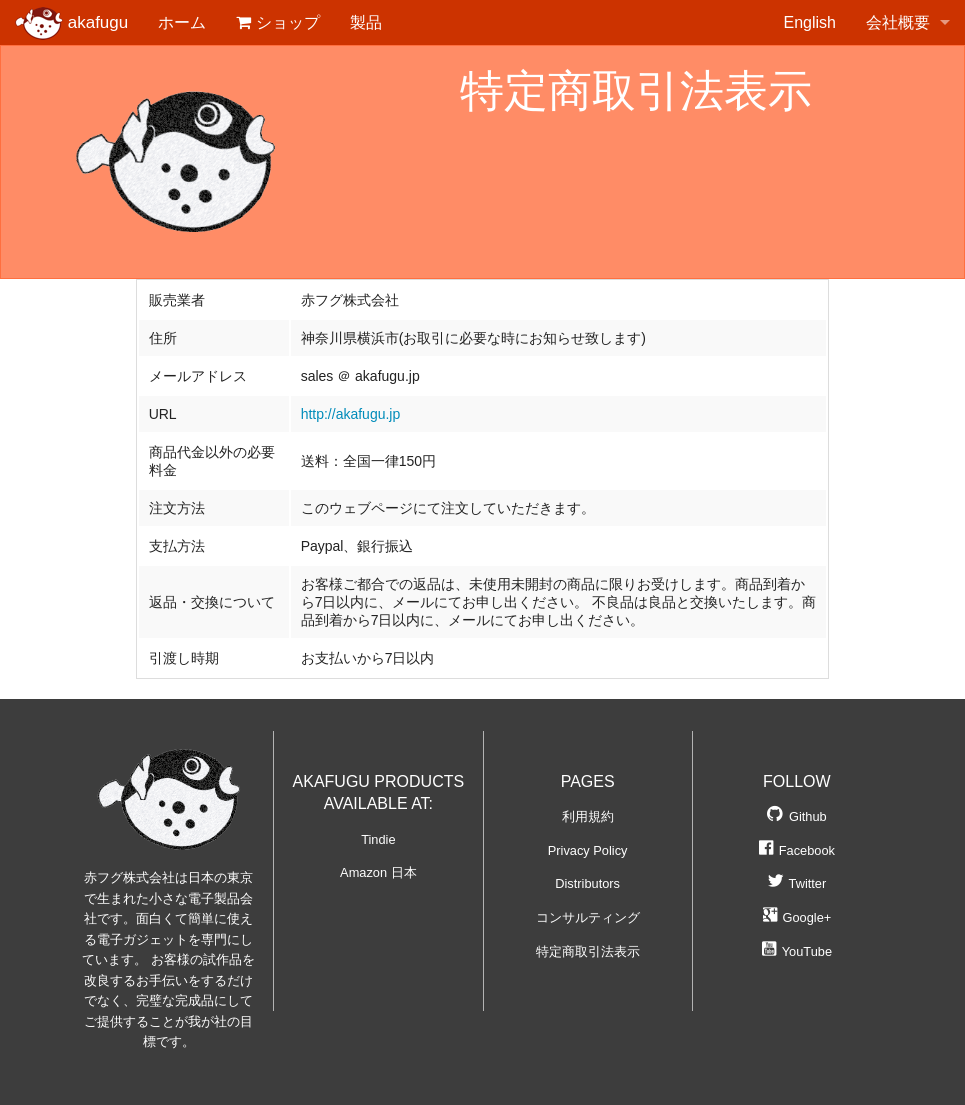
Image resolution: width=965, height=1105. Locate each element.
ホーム (182, 22)
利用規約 (588, 816)
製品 (366, 22)
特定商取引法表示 (588, 951)
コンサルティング (588, 917)
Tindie (378, 839)
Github (797, 816)
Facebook (797, 850)
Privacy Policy (588, 850)
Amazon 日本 (378, 872)
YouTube (797, 951)
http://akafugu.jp (351, 414)
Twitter (797, 883)
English (810, 22)
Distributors (587, 883)
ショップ (278, 22)
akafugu (71, 24)
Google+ (797, 917)
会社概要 (898, 22)
